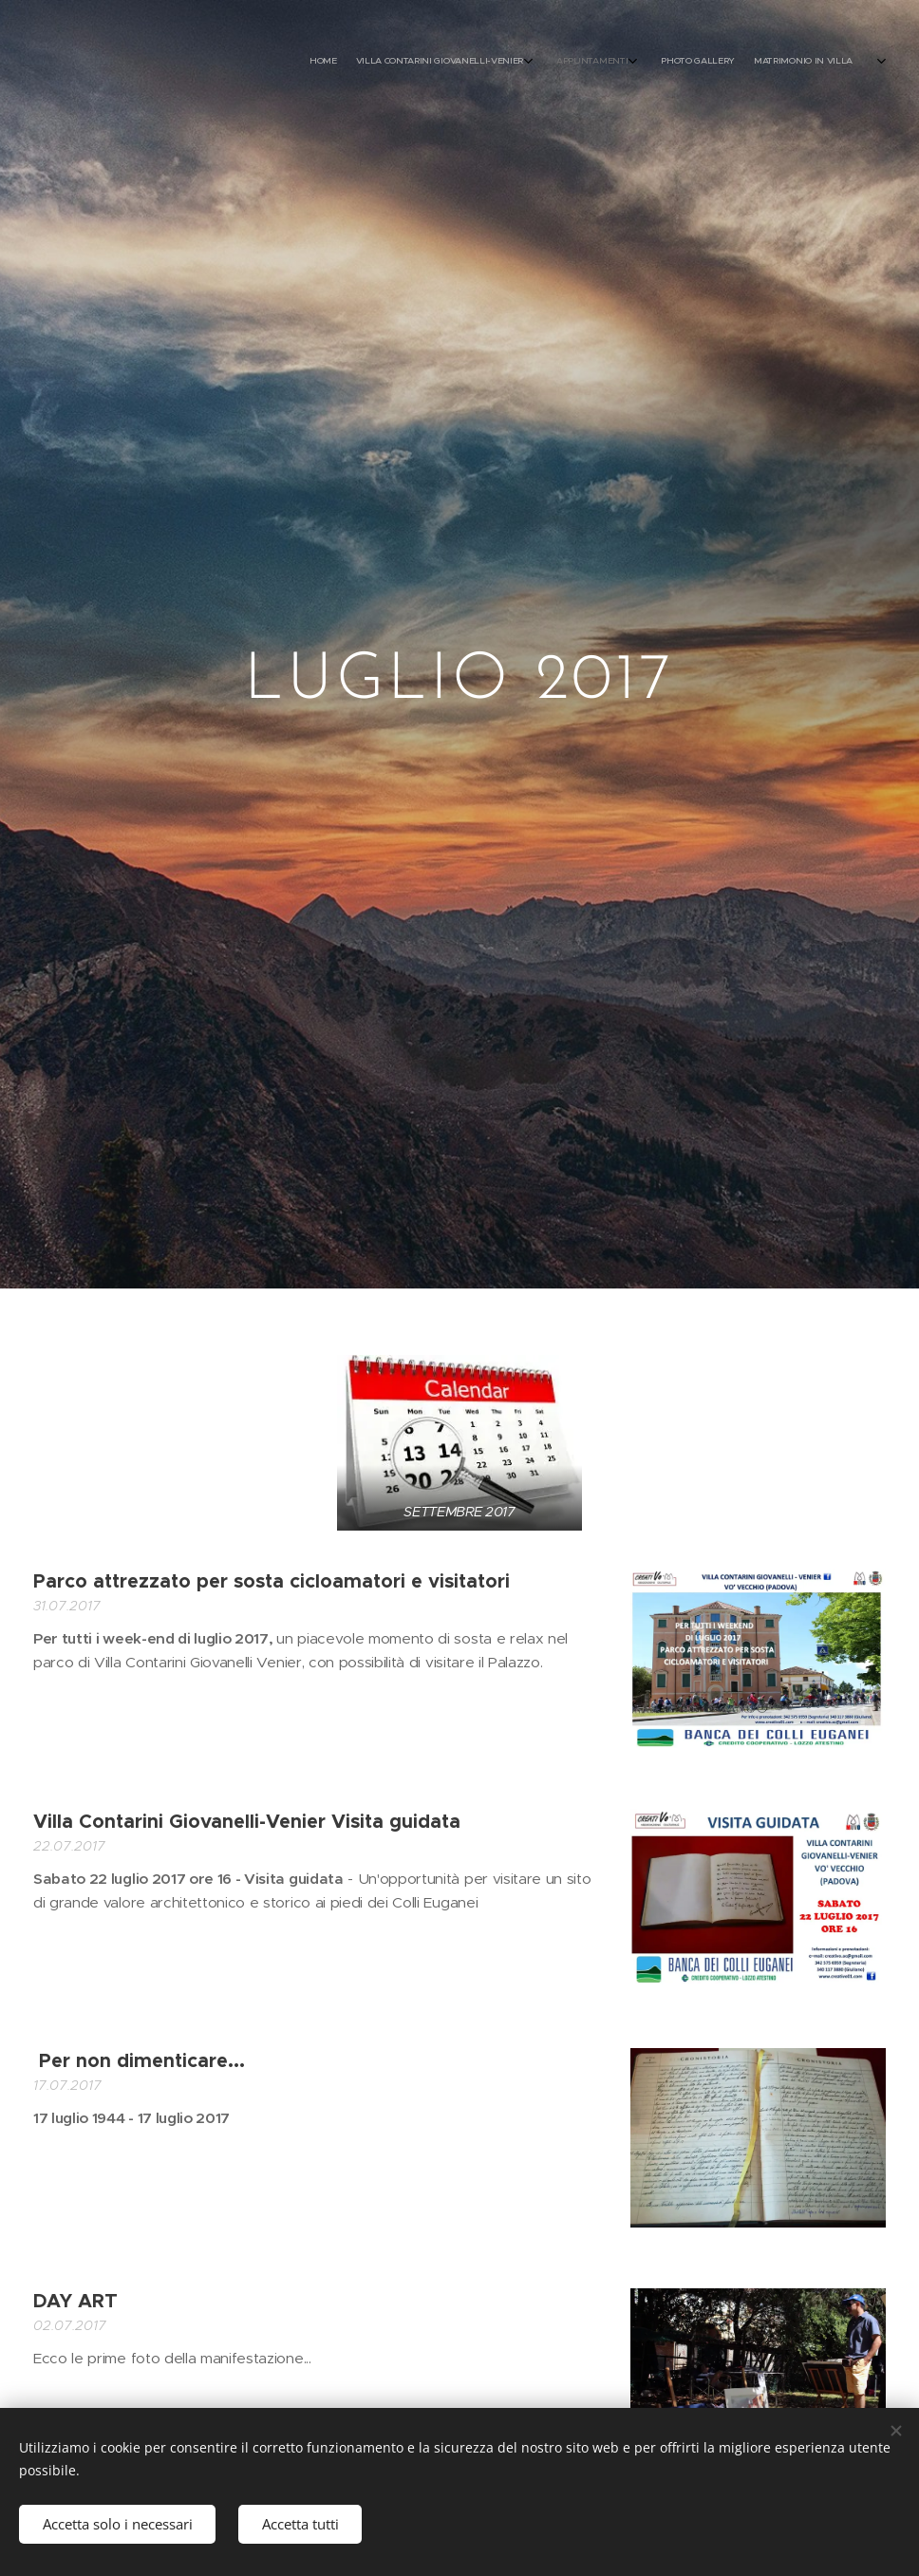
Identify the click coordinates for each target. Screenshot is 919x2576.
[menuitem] (727, 61)
